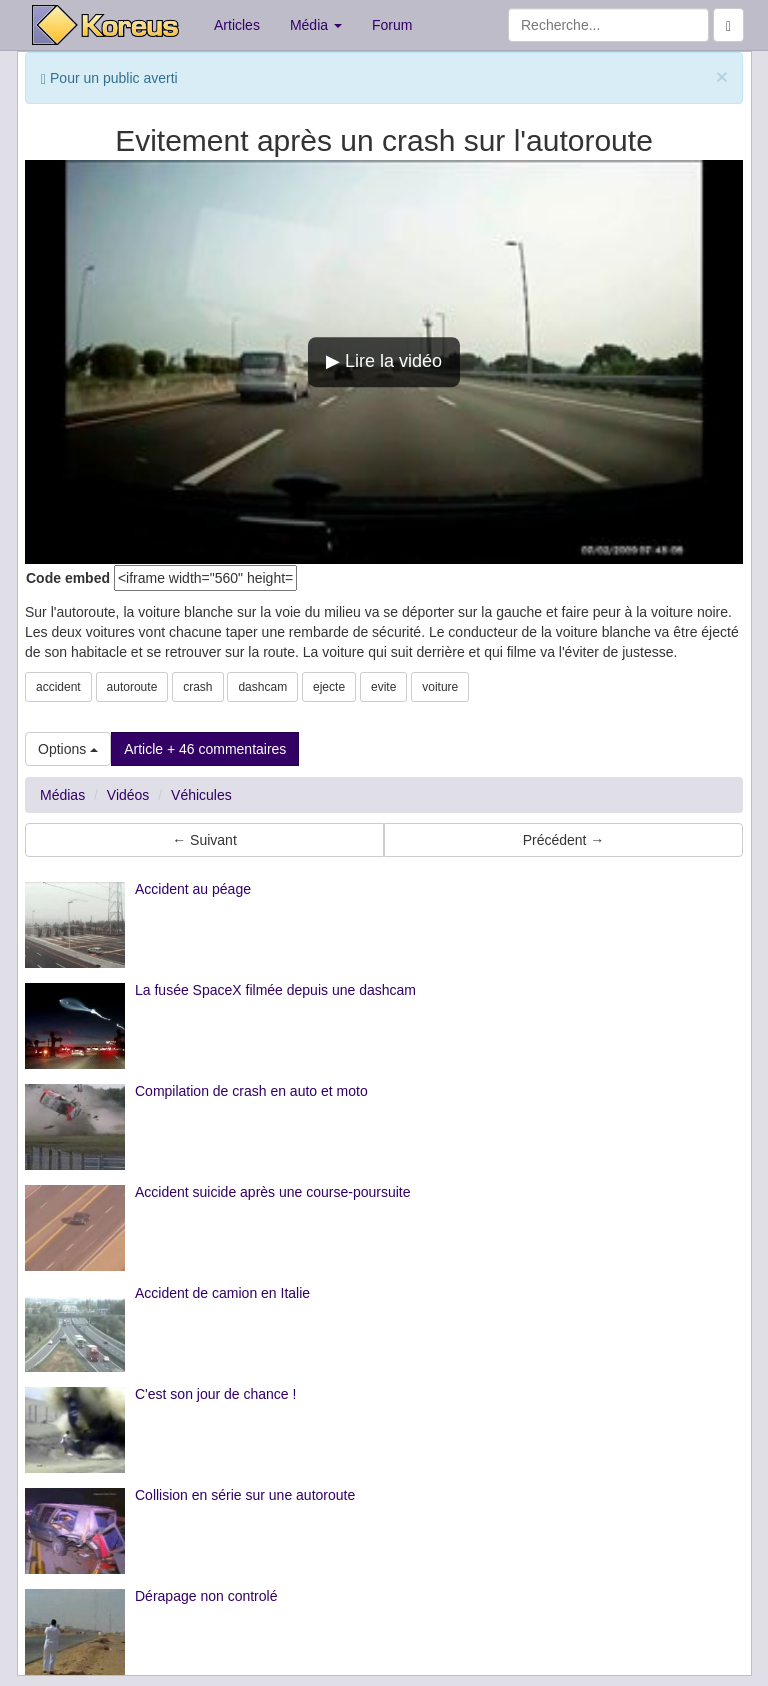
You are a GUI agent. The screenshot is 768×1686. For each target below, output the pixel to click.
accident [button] (58, 687)
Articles (237, 25)
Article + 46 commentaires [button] (205, 749)
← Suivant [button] (204, 840)
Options (68, 749)
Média (316, 25)
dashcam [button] (262, 687)
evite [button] (383, 687)
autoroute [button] (132, 687)
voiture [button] (440, 687)
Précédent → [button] (564, 840)
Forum (392, 25)
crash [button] (197, 687)
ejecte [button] (329, 687)
